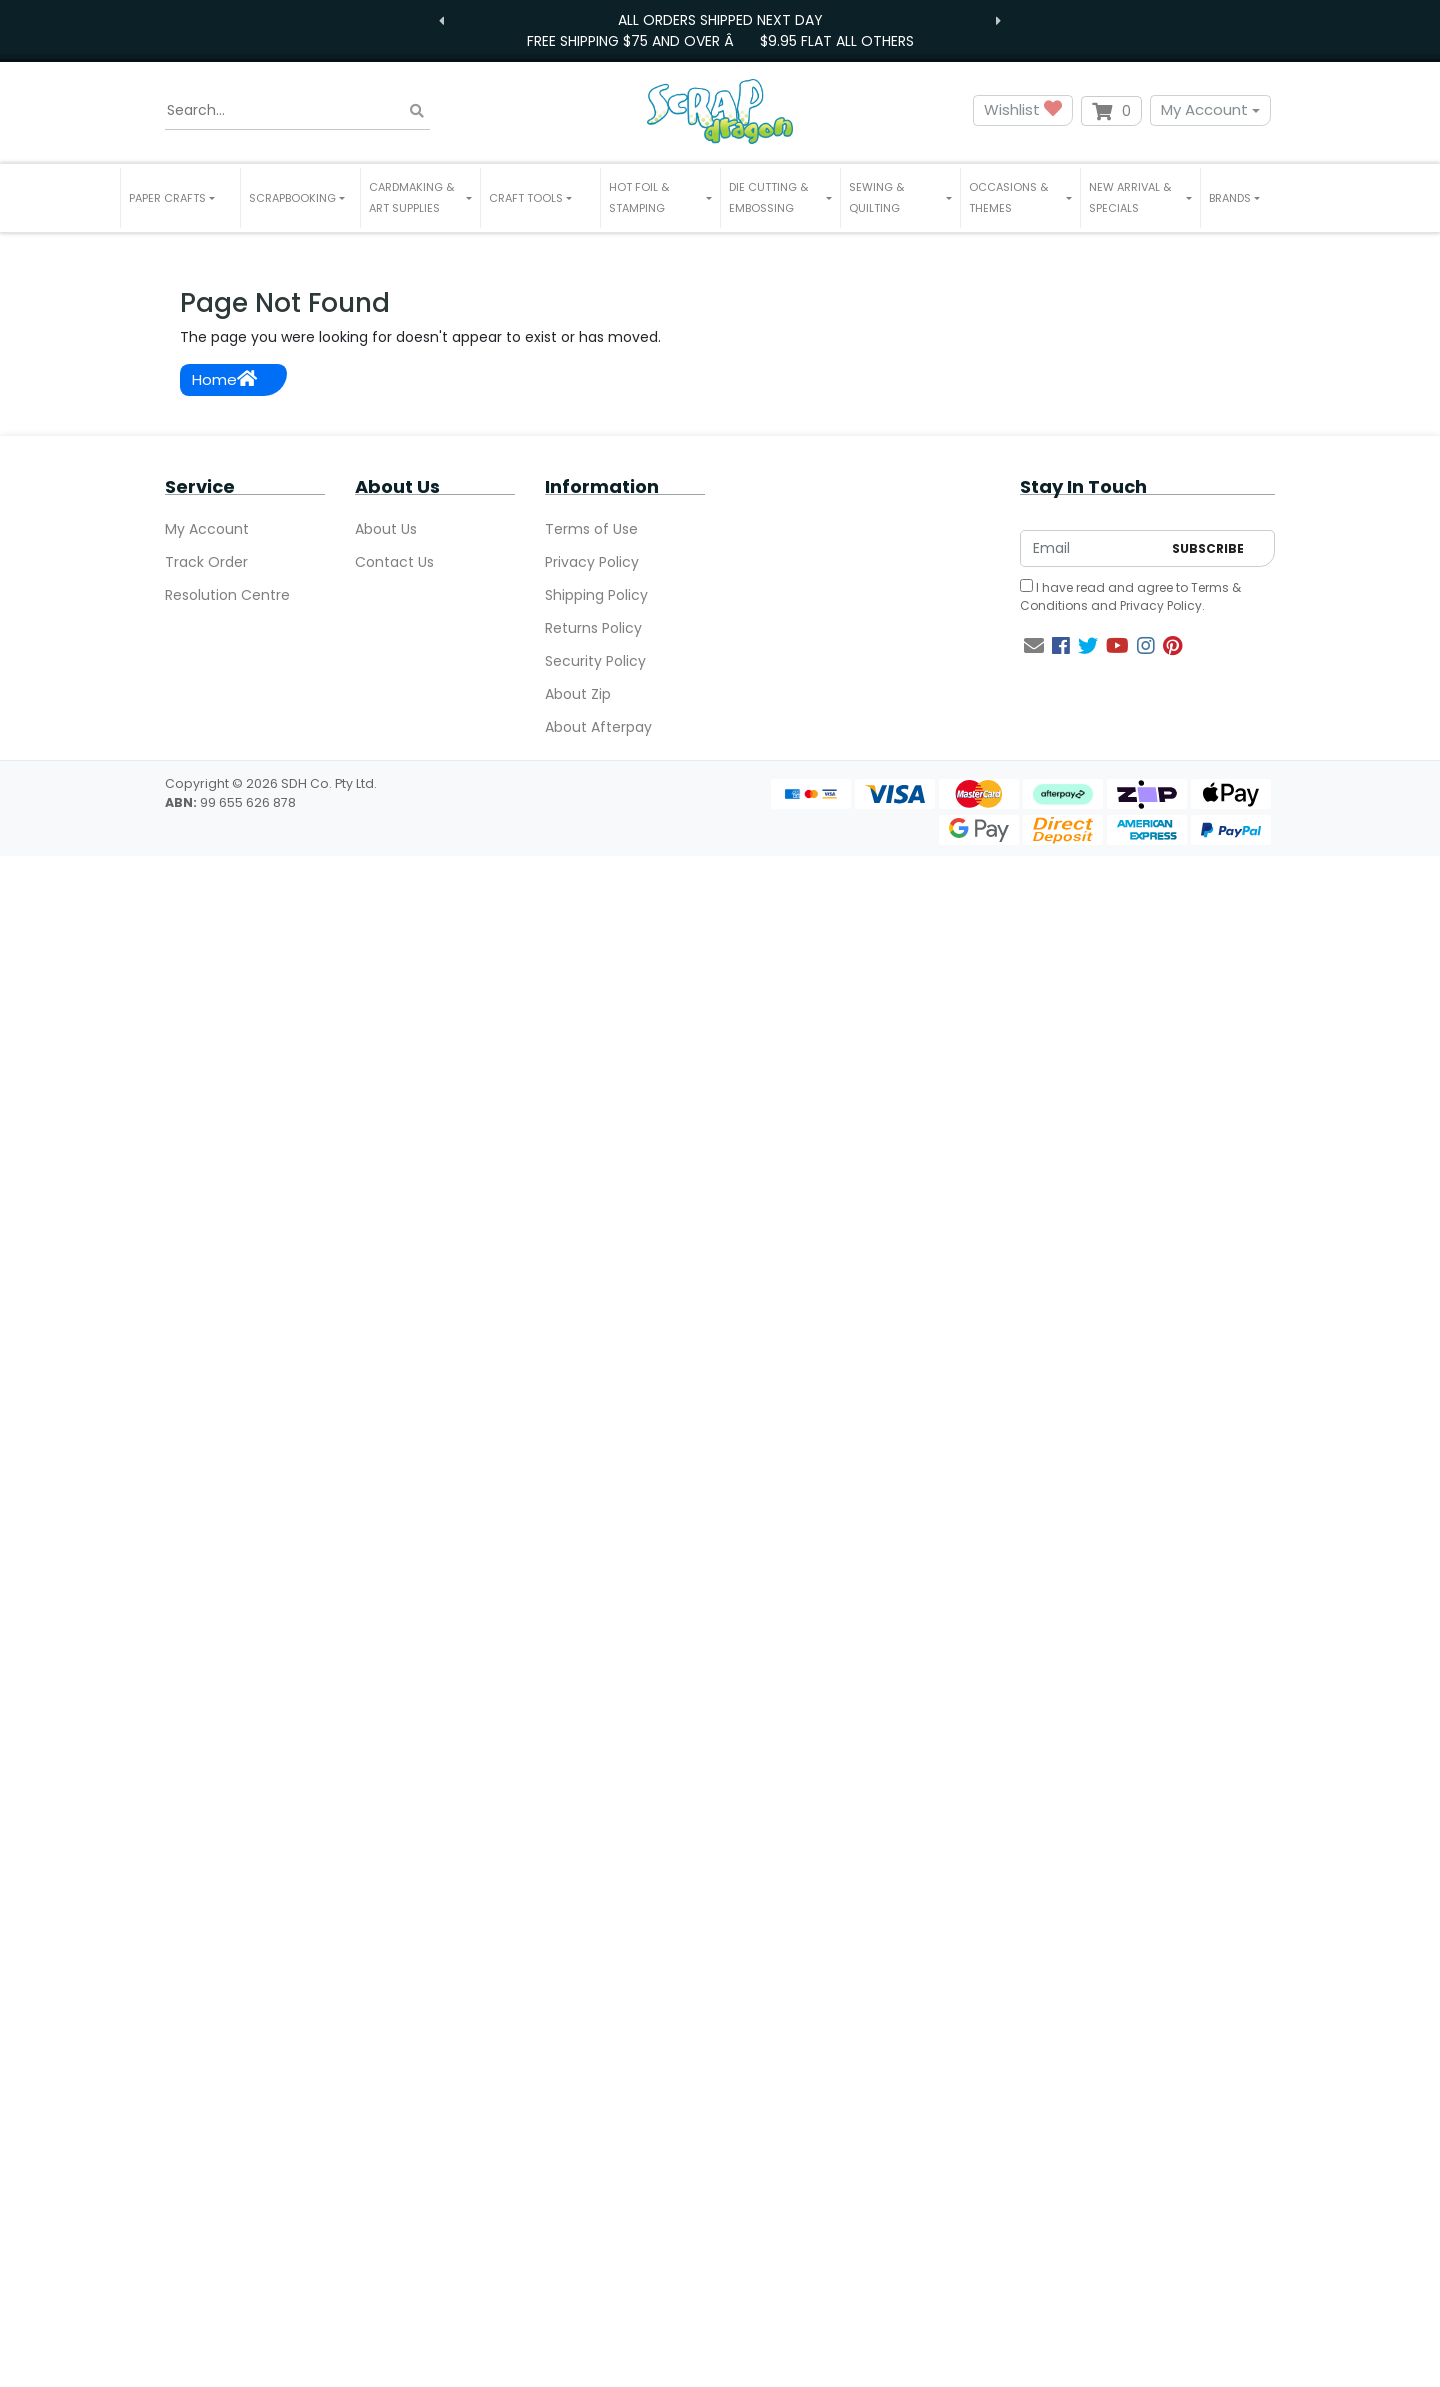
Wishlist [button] (1023, 110)
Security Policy (595, 661)
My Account (1204, 109)
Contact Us (394, 562)
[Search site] (417, 110)
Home (224, 379)
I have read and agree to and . (1130, 596)
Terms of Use (591, 529)
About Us (386, 529)
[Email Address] (1091, 548)
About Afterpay (598, 727)
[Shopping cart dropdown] (1111, 111)
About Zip (578, 694)
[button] (180, 198)
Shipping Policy (596, 595)
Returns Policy (593, 628)
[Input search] (297, 111)
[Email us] (1034, 646)
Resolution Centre (227, 595)
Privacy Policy (592, 562)
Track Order (206, 562)
